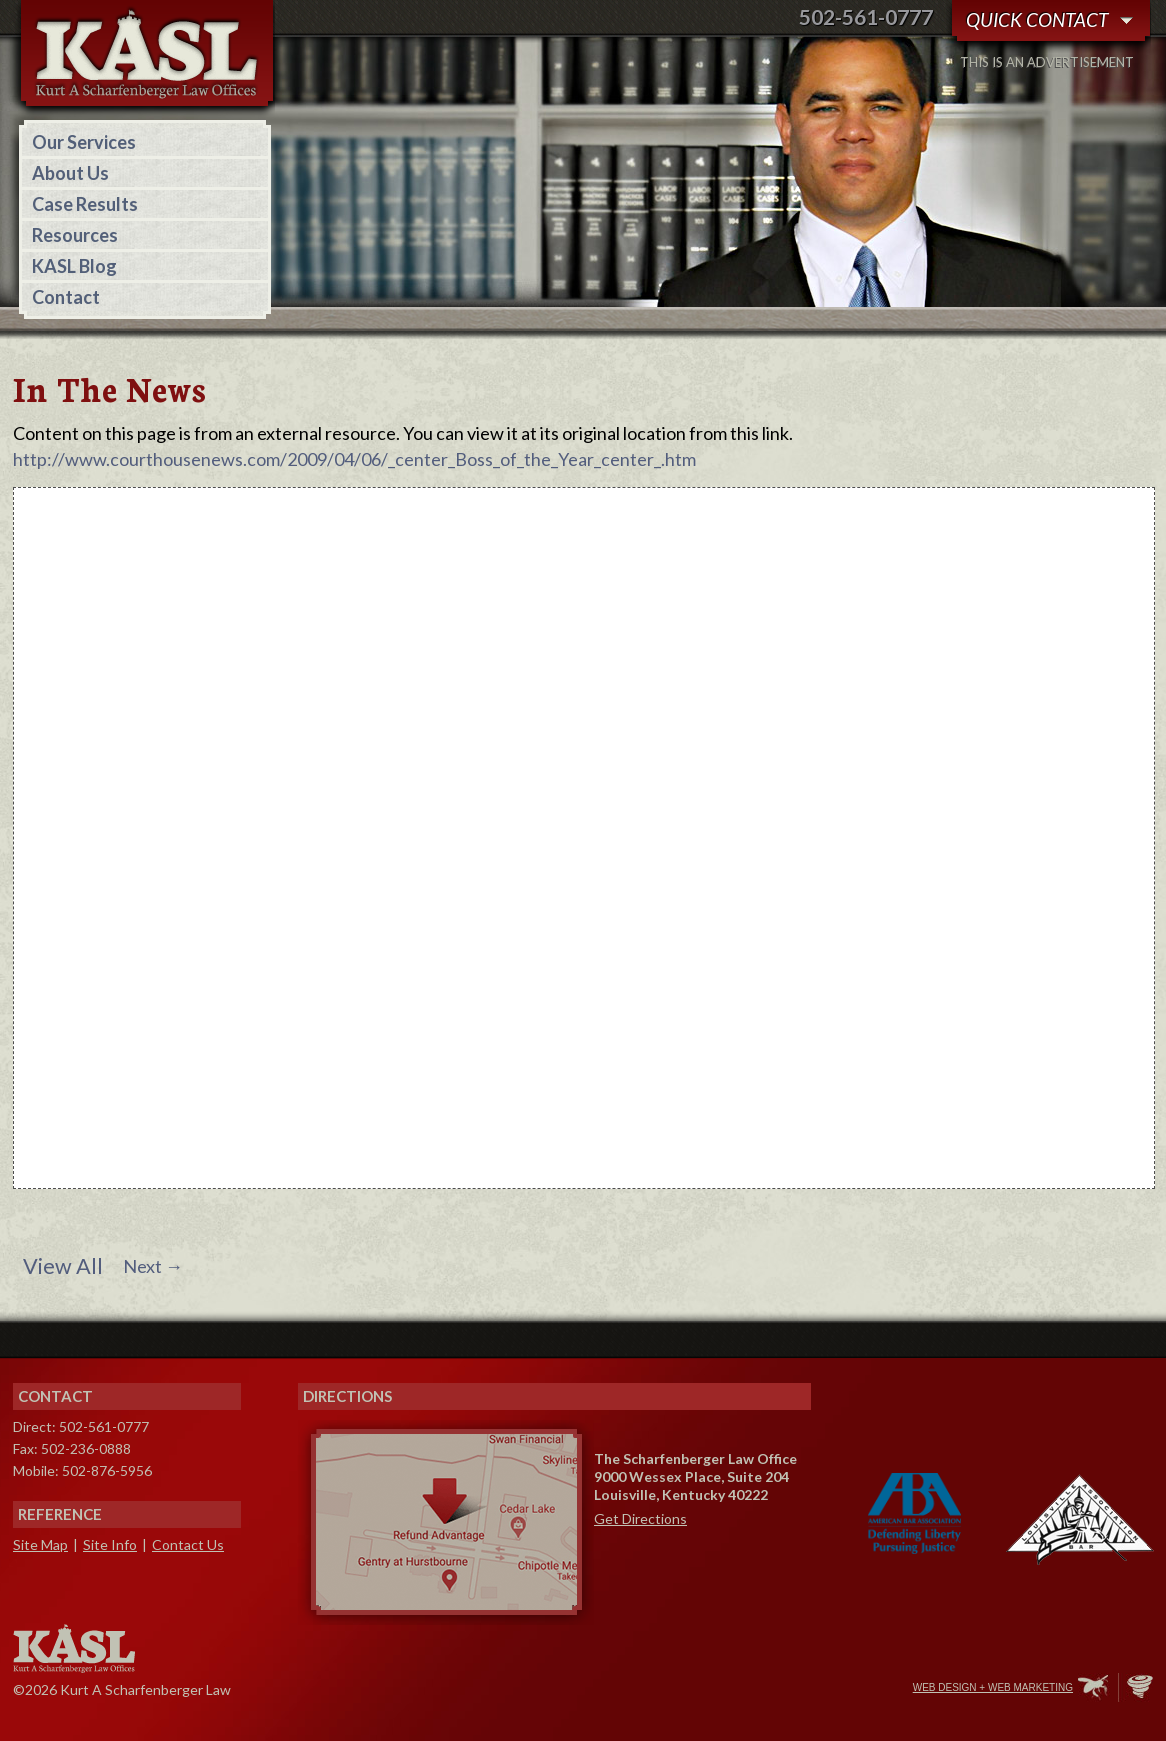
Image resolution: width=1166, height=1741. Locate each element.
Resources (75, 235)
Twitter (812, 1689)
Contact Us (188, 1544)
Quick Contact (1037, 19)
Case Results (85, 204)
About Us (70, 173)
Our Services (84, 142)
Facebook (770, 1689)
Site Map (40, 1544)
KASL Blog (74, 266)
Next (153, 1266)
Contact (66, 297)
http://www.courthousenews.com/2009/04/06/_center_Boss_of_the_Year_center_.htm (354, 459)
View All (63, 1266)
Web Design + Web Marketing (993, 1687)
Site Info (110, 1544)
